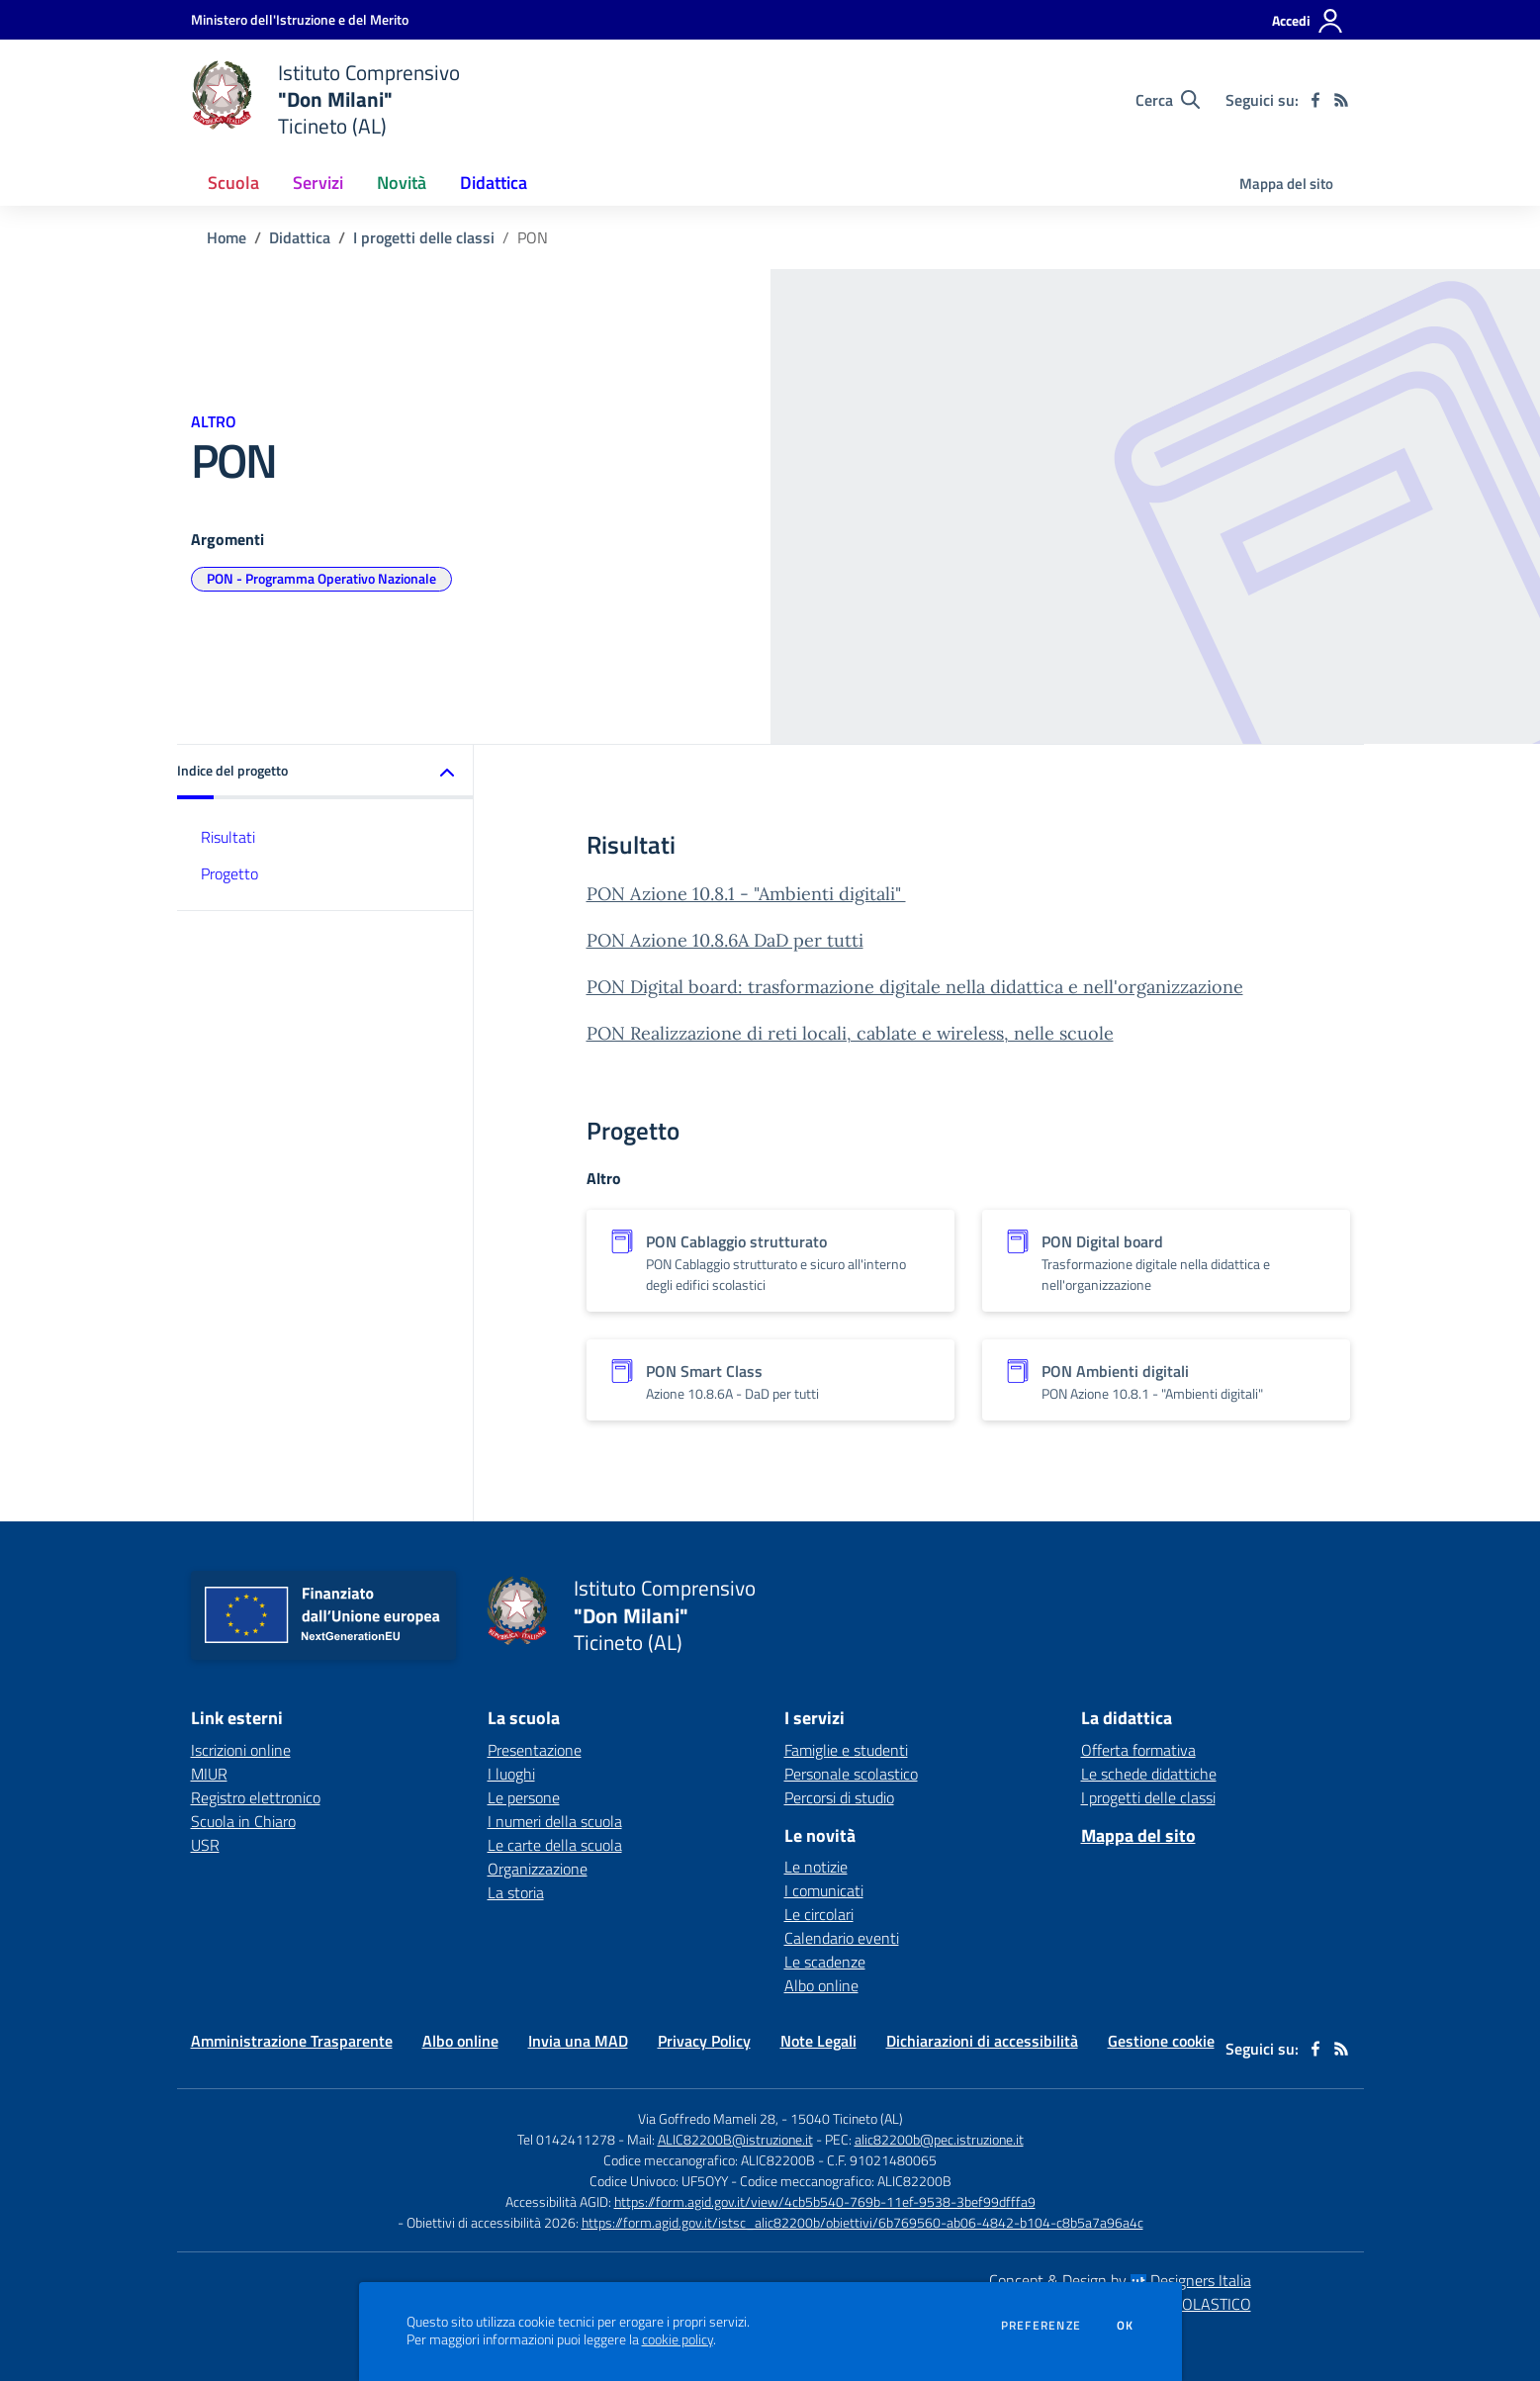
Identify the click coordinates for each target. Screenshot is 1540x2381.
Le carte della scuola (555, 1845)
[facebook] (1315, 100)
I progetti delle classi (424, 237)
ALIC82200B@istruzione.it (735, 2139)
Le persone (524, 1797)
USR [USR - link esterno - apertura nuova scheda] (205, 1845)
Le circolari (819, 1914)
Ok (1125, 2326)
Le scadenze (824, 1961)
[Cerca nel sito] (1168, 100)
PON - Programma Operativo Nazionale (321, 578)
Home (226, 237)
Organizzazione (538, 1868)
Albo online (821, 1985)
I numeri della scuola (555, 1821)
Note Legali (818, 2041)
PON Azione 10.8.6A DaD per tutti (725, 940)
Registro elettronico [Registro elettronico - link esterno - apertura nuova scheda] (255, 1797)
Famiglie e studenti (846, 1750)
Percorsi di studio (839, 1797)
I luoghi (511, 1774)
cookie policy (677, 2339)
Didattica (299, 237)
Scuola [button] (233, 182)
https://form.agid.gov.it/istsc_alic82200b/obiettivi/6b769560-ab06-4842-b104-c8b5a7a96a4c (862, 2222)
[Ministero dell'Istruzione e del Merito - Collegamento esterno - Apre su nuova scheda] (299, 19)
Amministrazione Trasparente (292, 2041)
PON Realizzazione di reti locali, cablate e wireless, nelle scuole (850, 1033)
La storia (516, 1892)
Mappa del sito (1286, 183)
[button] (325, 772)
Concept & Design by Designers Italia (1120, 2280)
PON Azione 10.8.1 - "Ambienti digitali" (746, 893)
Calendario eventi (841, 1938)
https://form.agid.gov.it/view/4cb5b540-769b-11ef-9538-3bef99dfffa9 (825, 2201)
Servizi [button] (318, 182)
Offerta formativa (1138, 1750)
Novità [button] (401, 182)
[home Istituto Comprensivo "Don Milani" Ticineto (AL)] (326, 99)
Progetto (229, 873)
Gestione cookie (1161, 2041)
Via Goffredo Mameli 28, (708, 2118)
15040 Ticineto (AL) (846, 2118)
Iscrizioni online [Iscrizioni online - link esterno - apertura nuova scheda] (241, 1750)
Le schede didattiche (1149, 1774)
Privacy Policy (704, 2041)
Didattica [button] (493, 182)
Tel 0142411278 (566, 2139)
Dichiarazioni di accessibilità (982, 2041)
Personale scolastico (851, 1774)
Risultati (228, 837)
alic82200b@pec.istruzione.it (939, 2139)
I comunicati (823, 1890)
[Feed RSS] (1341, 100)
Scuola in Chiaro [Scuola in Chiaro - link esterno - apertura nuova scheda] (243, 1821)
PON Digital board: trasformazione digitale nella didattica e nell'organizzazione (915, 986)
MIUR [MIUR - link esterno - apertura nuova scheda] (209, 1774)
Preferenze (1041, 2326)
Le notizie (816, 1866)
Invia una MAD (578, 2041)
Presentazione (535, 1750)
